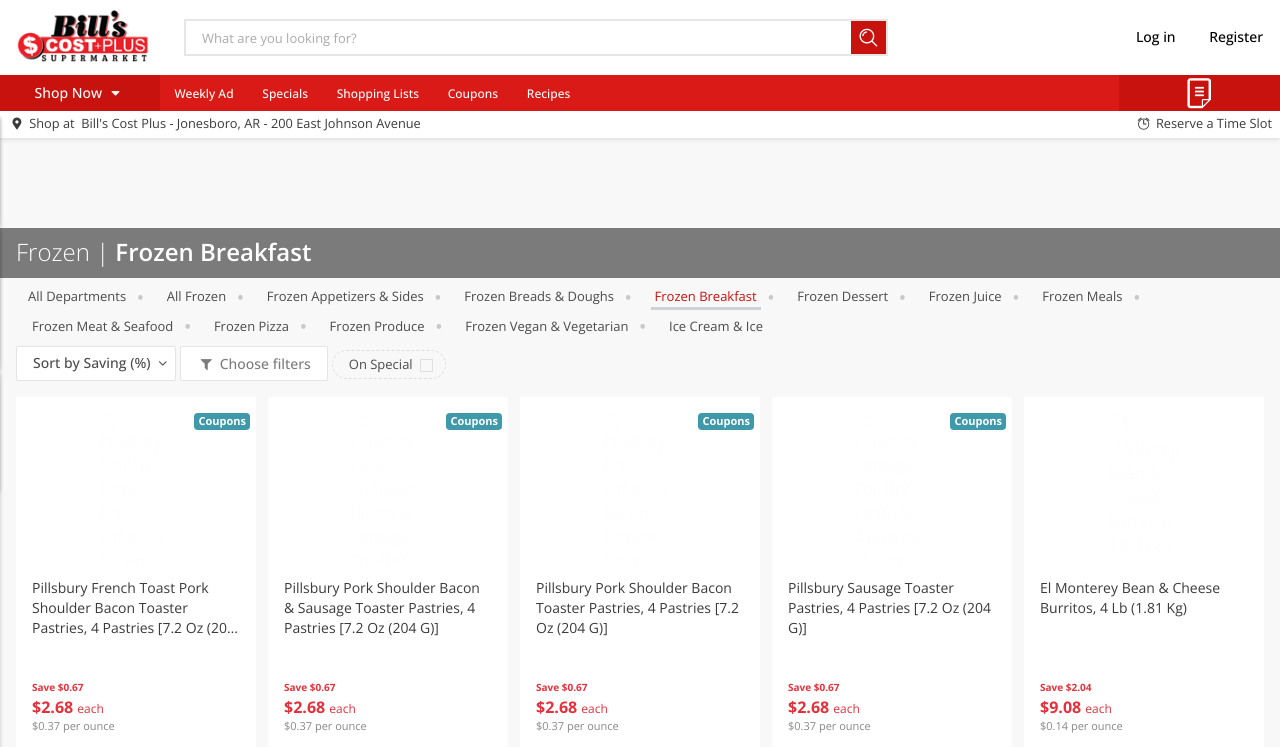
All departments (77, 296)
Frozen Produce (377, 326)
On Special (381, 364)
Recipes (548, 93)
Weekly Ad (203, 93)
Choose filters (263, 364)
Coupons (473, 93)
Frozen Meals (1082, 296)
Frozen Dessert (842, 296)
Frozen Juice (965, 296)
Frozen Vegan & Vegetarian (546, 326)
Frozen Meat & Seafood (102, 326)
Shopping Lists (378, 93)
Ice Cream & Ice (716, 326)
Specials (285, 93)
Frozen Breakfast (706, 296)
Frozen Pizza (251, 326)
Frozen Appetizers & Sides (345, 296)
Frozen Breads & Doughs (539, 296)
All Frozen (196, 296)
